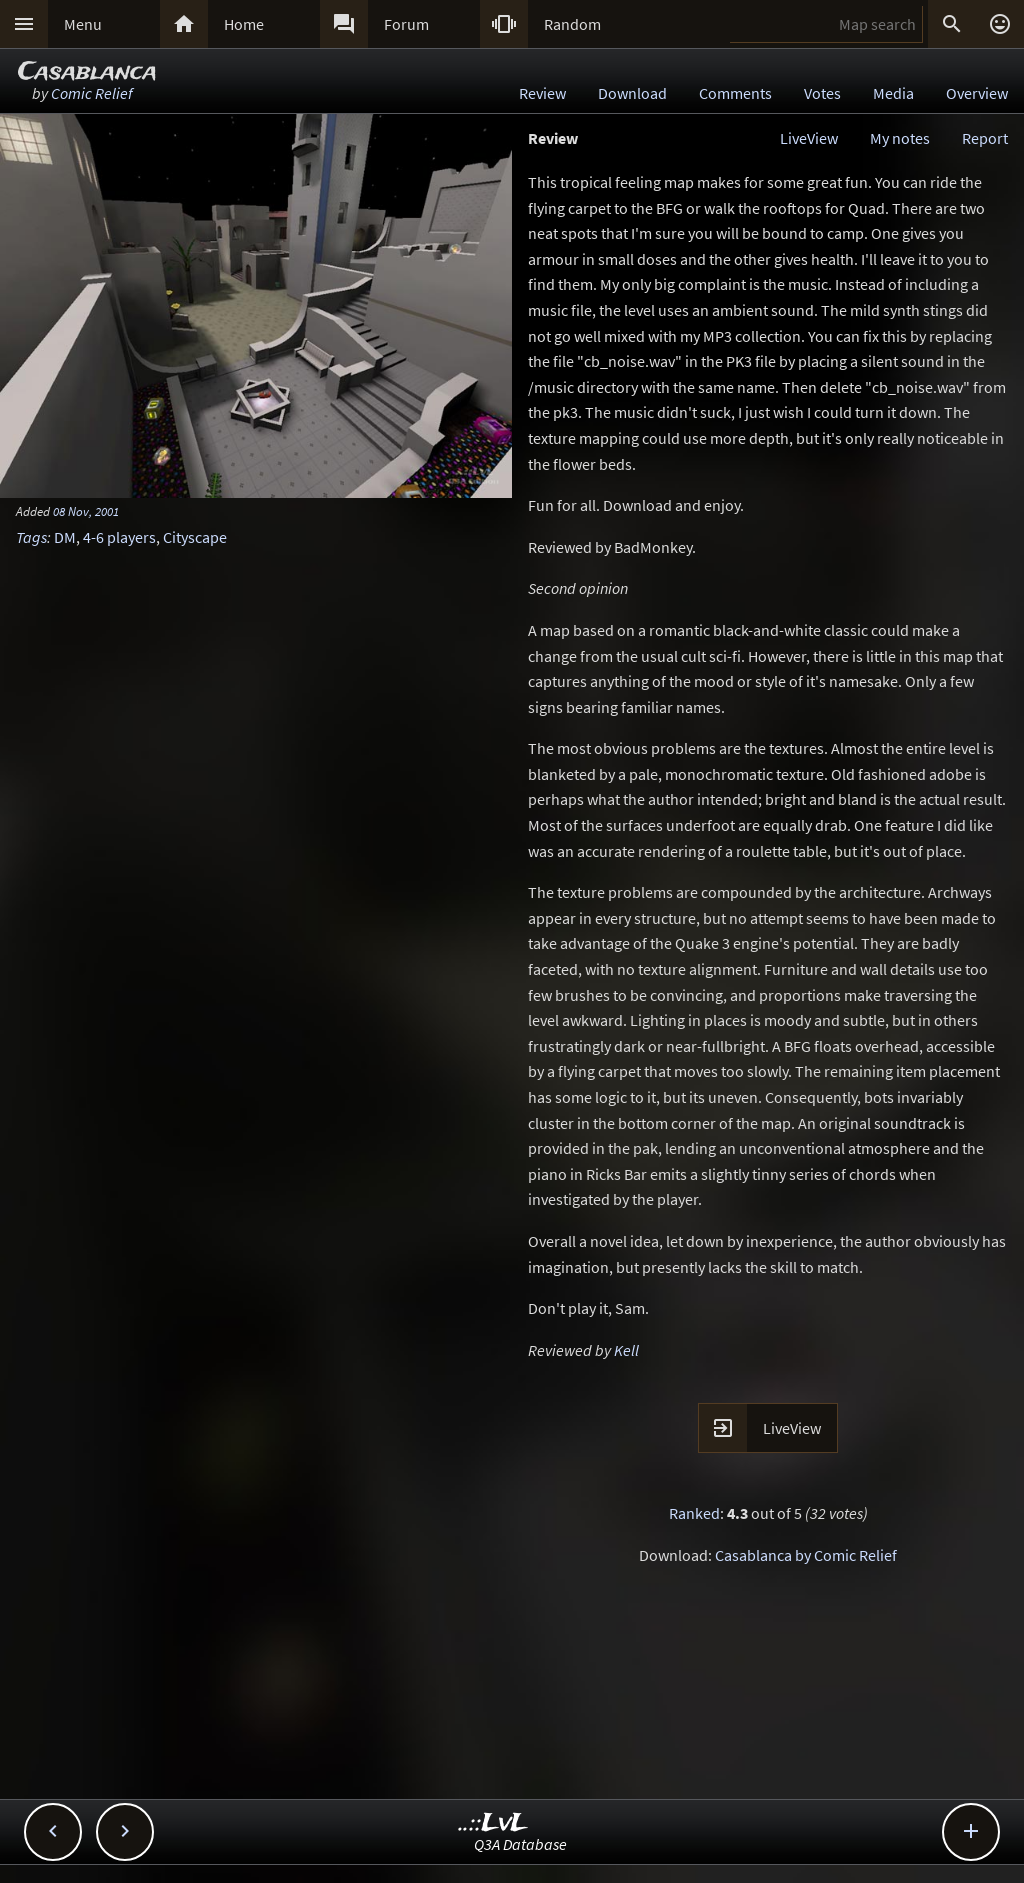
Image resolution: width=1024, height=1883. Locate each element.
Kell (626, 1350)
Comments (735, 93)
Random (572, 24)
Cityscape (195, 537)
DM (65, 537)
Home (244, 24)
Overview (977, 93)
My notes (900, 138)
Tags (31, 537)
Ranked (694, 1513)
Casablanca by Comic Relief (806, 1555)
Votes (822, 93)
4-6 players (119, 537)
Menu (83, 24)
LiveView (809, 138)
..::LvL (493, 1823)
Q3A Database (520, 1844)
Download (632, 93)
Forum (406, 24)
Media (893, 93)
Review (542, 93)
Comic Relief (92, 93)
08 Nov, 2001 (86, 511)
